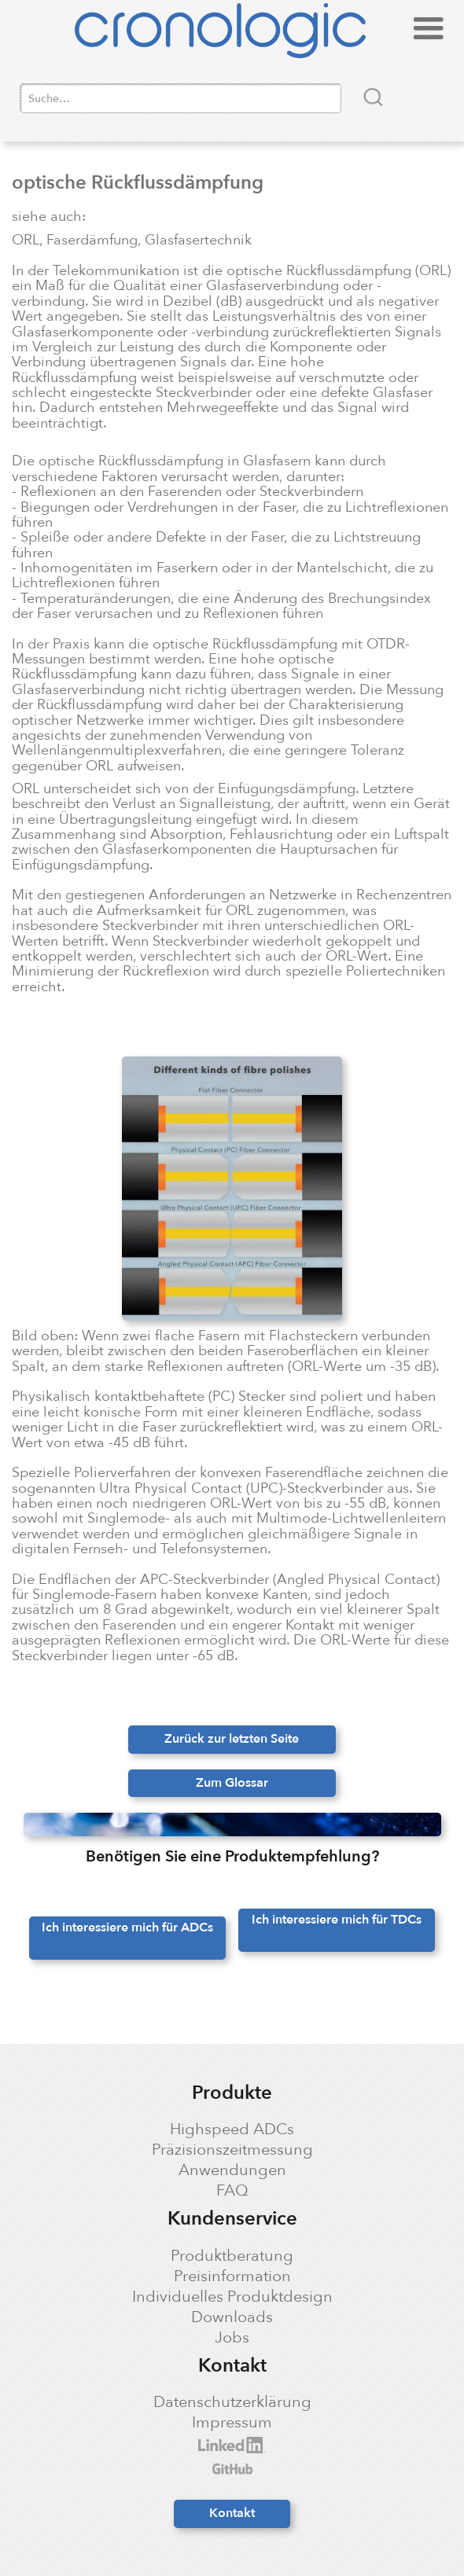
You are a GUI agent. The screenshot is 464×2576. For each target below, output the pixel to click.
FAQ (232, 2191)
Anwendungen (232, 2170)
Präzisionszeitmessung (232, 2150)
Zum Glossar (232, 1782)
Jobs (232, 2338)
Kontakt (232, 2513)
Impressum (232, 2422)
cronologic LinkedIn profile (117, 2445)
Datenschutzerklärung (232, 2402)
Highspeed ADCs (232, 2129)
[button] (428, 33)
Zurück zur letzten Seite (231, 1738)
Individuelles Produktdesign (232, 2297)
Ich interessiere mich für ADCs (127, 1927)
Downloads (232, 2317)
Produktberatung (232, 2256)
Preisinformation (232, 2276)
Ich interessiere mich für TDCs (337, 1919)
